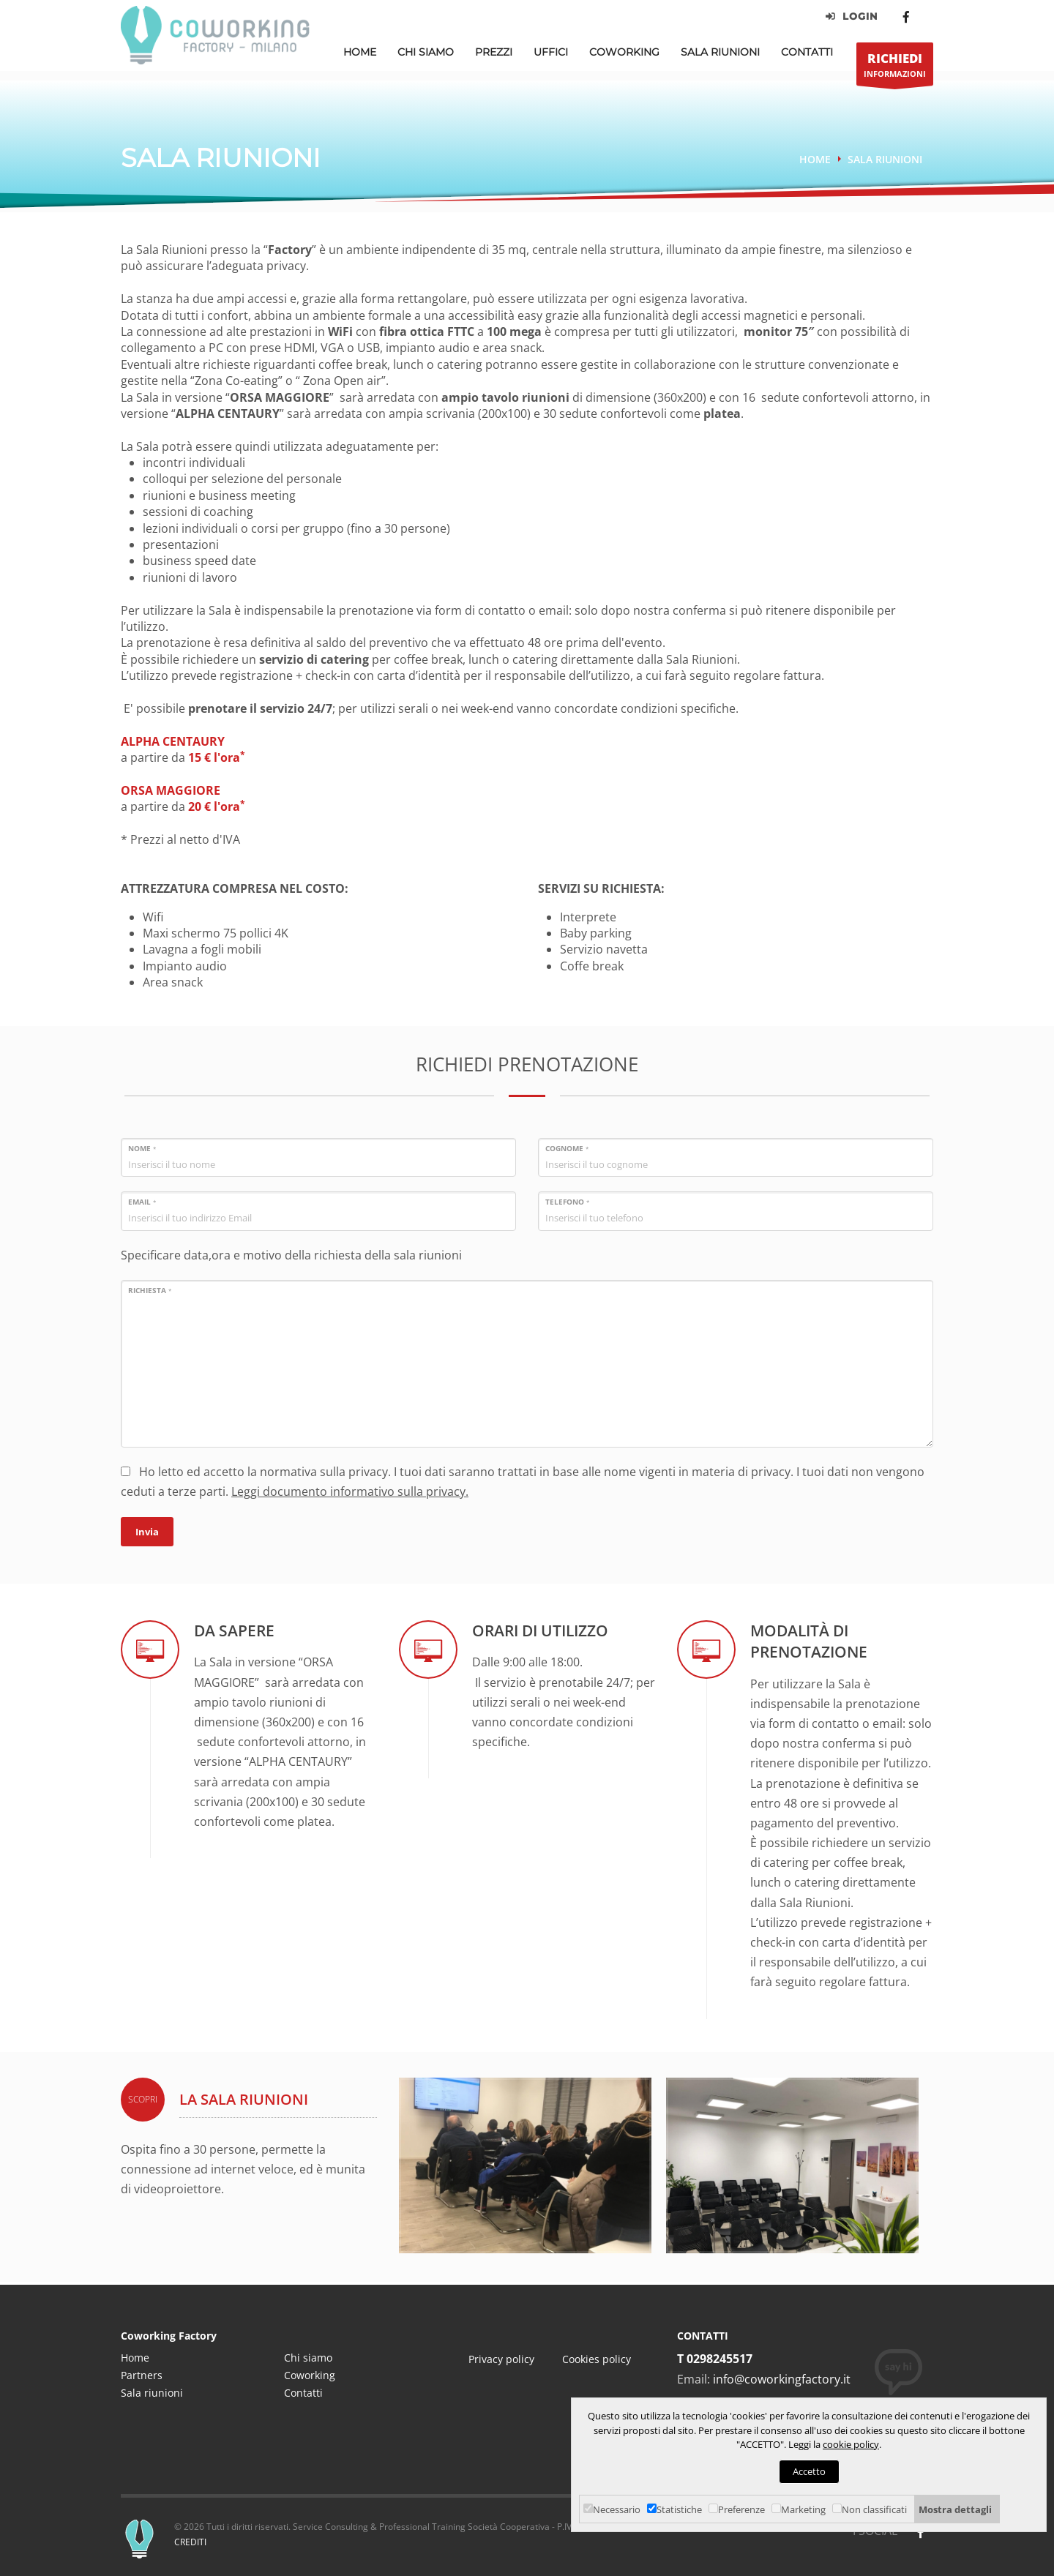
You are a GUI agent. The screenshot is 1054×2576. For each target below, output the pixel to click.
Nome (142, 1148)
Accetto (809, 2471)
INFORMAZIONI (894, 68)
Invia (147, 1531)
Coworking (624, 52)
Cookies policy (596, 2359)
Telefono (567, 1202)
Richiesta (149, 1290)
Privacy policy (501, 2359)
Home (359, 52)
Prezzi (493, 52)
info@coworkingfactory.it (782, 2379)
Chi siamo (308, 2358)
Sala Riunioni (720, 52)
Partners (141, 2375)
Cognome (566, 1148)
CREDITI (190, 2542)
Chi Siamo (425, 52)
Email (142, 1202)
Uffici (551, 52)
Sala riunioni (885, 159)
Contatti (807, 52)
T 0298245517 (714, 2359)
